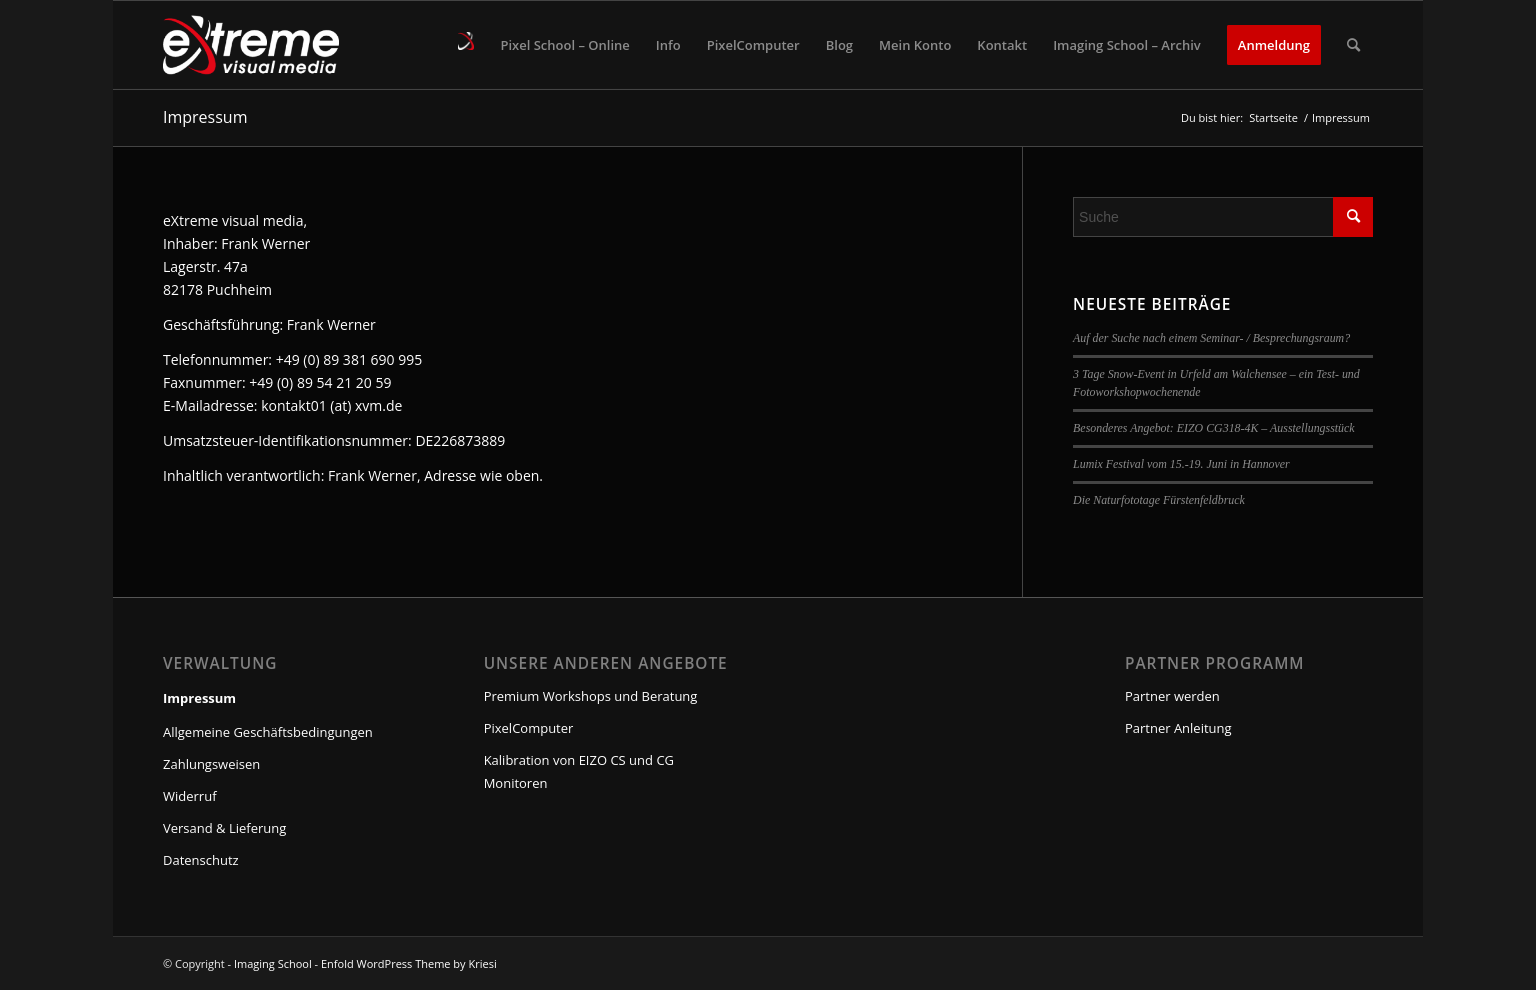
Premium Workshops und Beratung (591, 696)
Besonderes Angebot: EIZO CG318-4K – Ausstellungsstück (1214, 428)
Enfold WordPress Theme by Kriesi (409, 963)
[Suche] (1353, 45)
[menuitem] (466, 45)
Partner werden (1172, 696)
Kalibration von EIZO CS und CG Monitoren (579, 771)
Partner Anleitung (1178, 728)
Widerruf (190, 796)
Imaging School (273, 963)
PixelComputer (529, 728)
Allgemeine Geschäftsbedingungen (268, 732)
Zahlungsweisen (211, 764)
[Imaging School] (251, 45)
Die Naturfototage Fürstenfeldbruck (1159, 500)
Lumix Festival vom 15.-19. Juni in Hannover (1181, 464)
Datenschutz (201, 860)
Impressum (205, 117)
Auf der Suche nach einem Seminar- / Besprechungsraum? (1211, 338)
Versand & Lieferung (224, 828)
